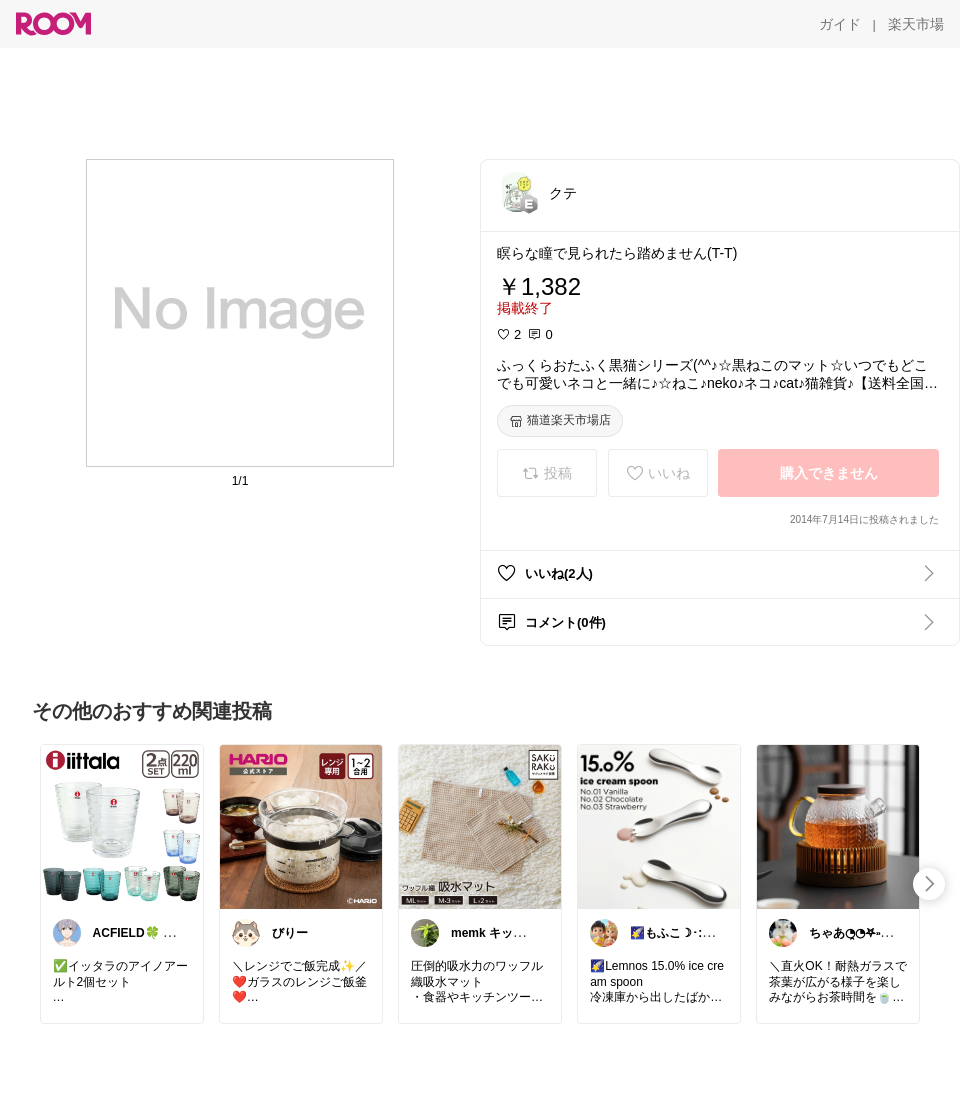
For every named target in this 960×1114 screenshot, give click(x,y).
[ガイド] (840, 24)
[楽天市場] (916, 24)
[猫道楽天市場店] (560, 421)
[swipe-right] (929, 884)
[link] (122, 826)
